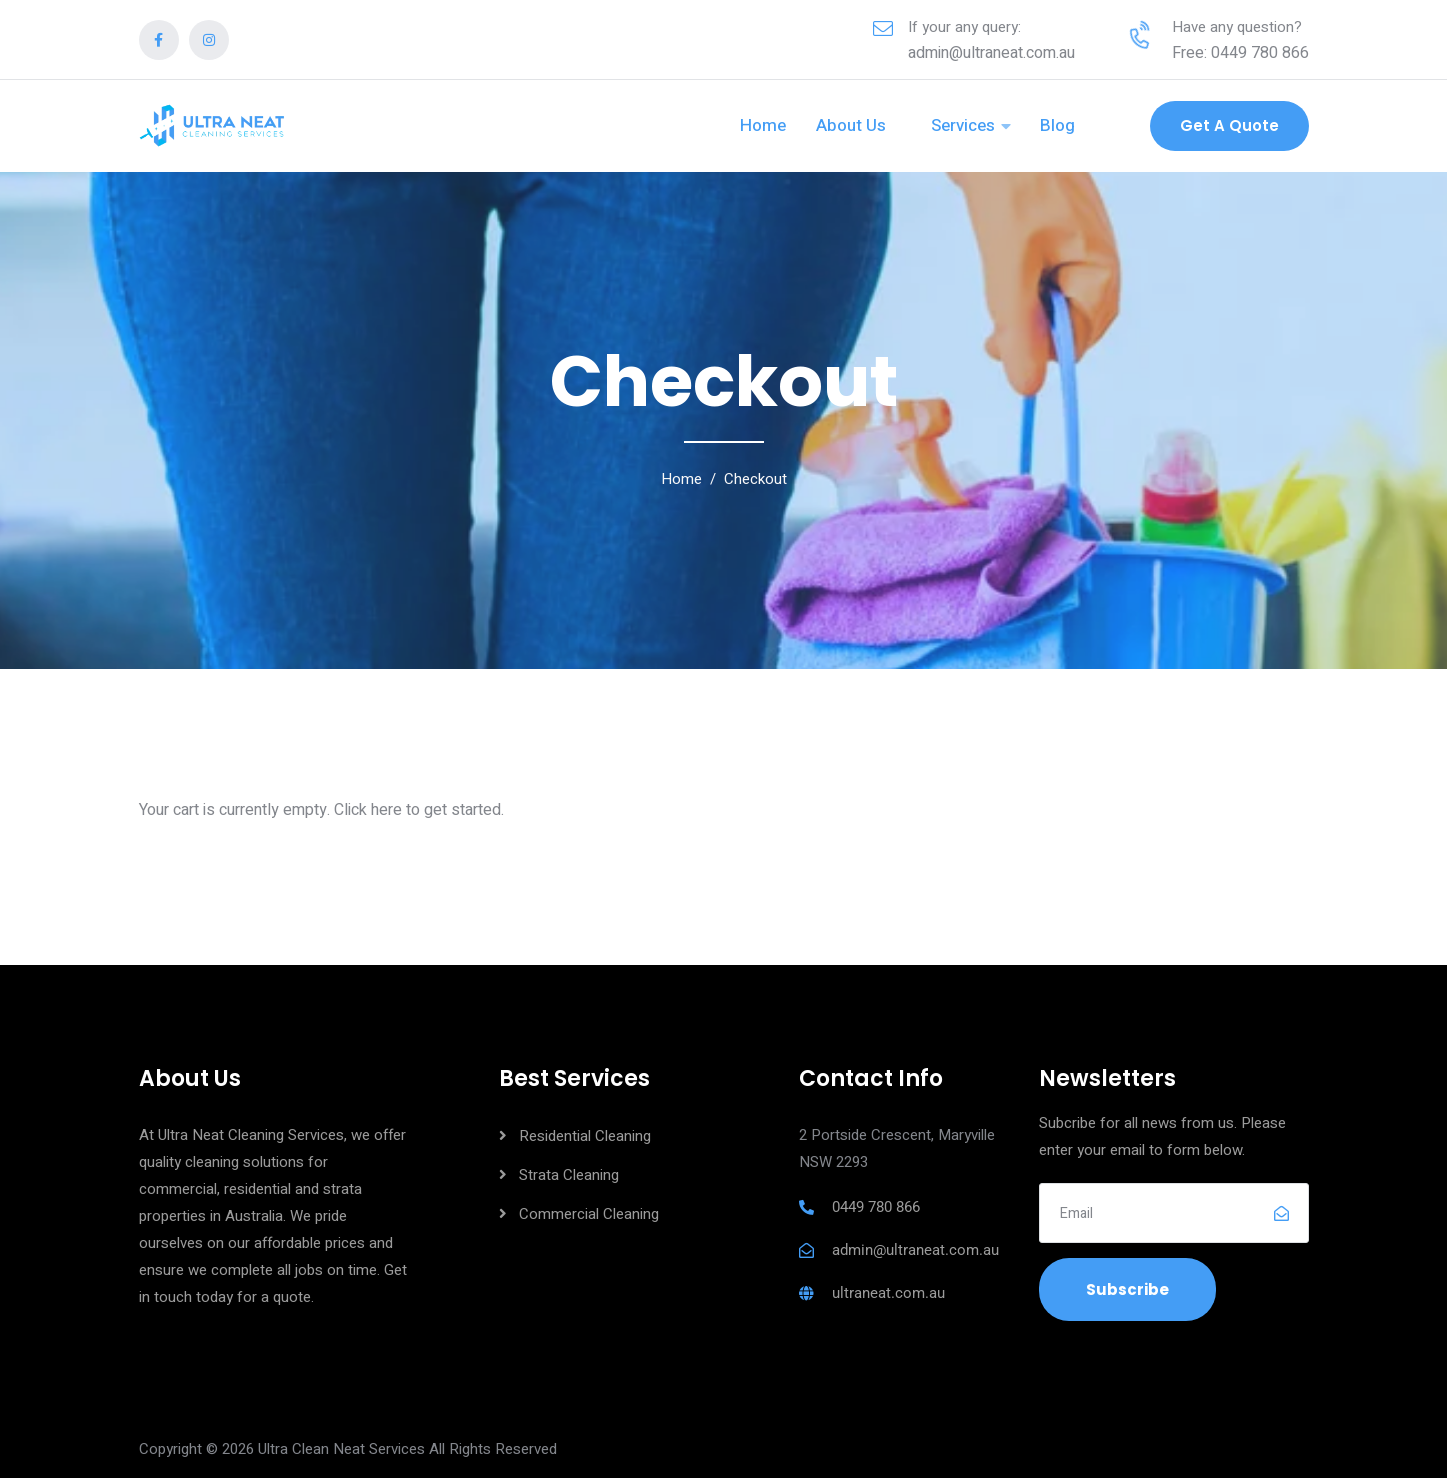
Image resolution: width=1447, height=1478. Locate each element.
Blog (1057, 125)
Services (963, 125)
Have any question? (1237, 27)
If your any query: (964, 27)
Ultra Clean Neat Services (341, 1449)
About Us (851, 125)
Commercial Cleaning (589, 1214)
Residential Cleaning (585, 1136)
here (386, 810)
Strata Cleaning (569, 1175)
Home (763, 125)
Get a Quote (1229, 125)
